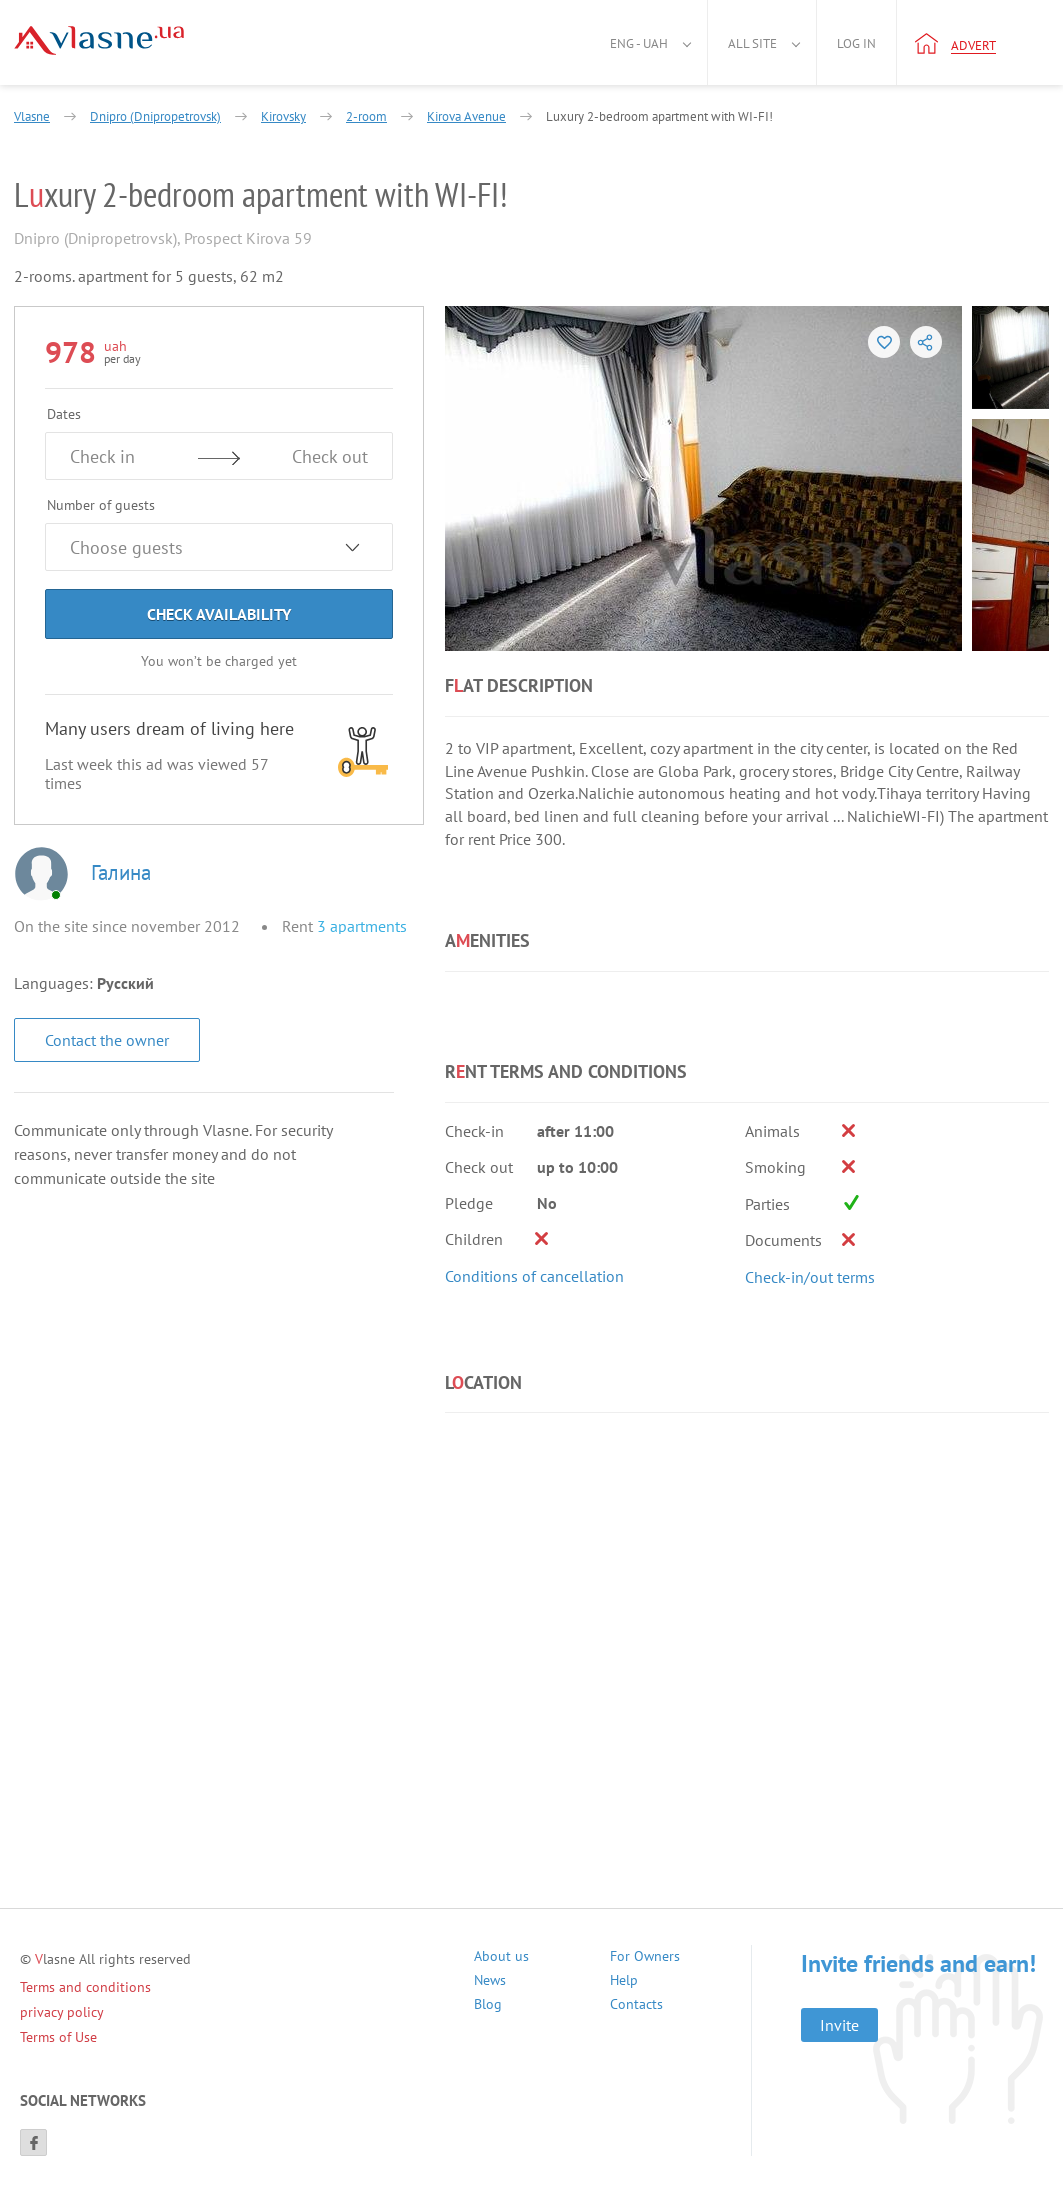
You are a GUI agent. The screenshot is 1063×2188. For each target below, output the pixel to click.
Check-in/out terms (810, 1277)
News (490, 1982)
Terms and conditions (85, 1987)
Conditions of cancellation (534, 1276)
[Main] (99, 40)
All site (752, 43)
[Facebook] (33, 2142)
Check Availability (219, 614)
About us (501, 1958)
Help (624, 1982)
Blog (488, 2006)
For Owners (645, 1958)
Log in (856, 43)
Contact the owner (107, 1040)
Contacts (636, 2006)
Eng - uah (639, 43)
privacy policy (62, 2012)
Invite (839, 2025)
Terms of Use (58, 2037)
